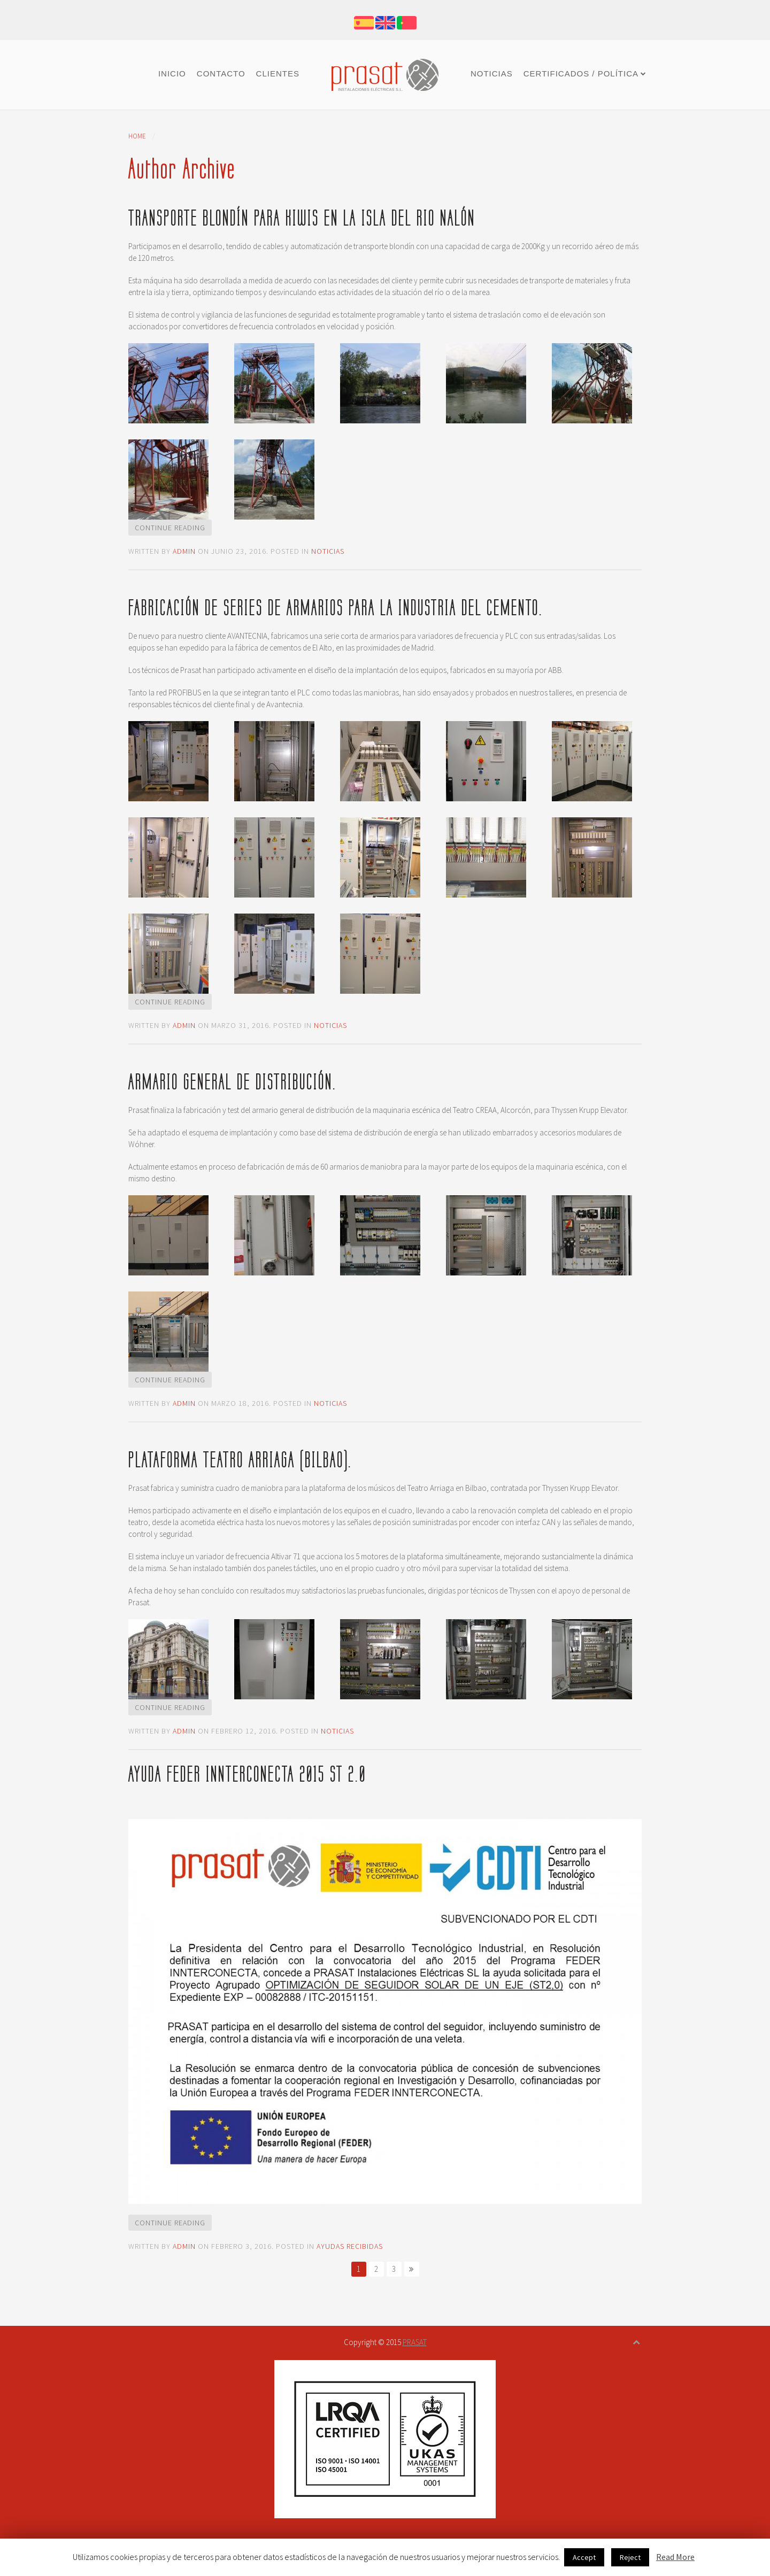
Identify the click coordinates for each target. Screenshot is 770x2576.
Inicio (172, 73)
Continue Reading (170, 527)
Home (137, 136)
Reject (630, 2557)
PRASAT (415, 2342)
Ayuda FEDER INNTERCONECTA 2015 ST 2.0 (247, 1774)
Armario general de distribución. (232, 1082)
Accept (584, 2557)
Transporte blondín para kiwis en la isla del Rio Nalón (301, 218)
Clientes (277, 73)
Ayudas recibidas (350, 2246)
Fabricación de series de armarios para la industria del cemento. (335, 608)
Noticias (492, 73)
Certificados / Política (580, 73)
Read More (675, 2556)
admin (184, 551)
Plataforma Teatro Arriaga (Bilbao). (240, 1460)
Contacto (221, 73)
